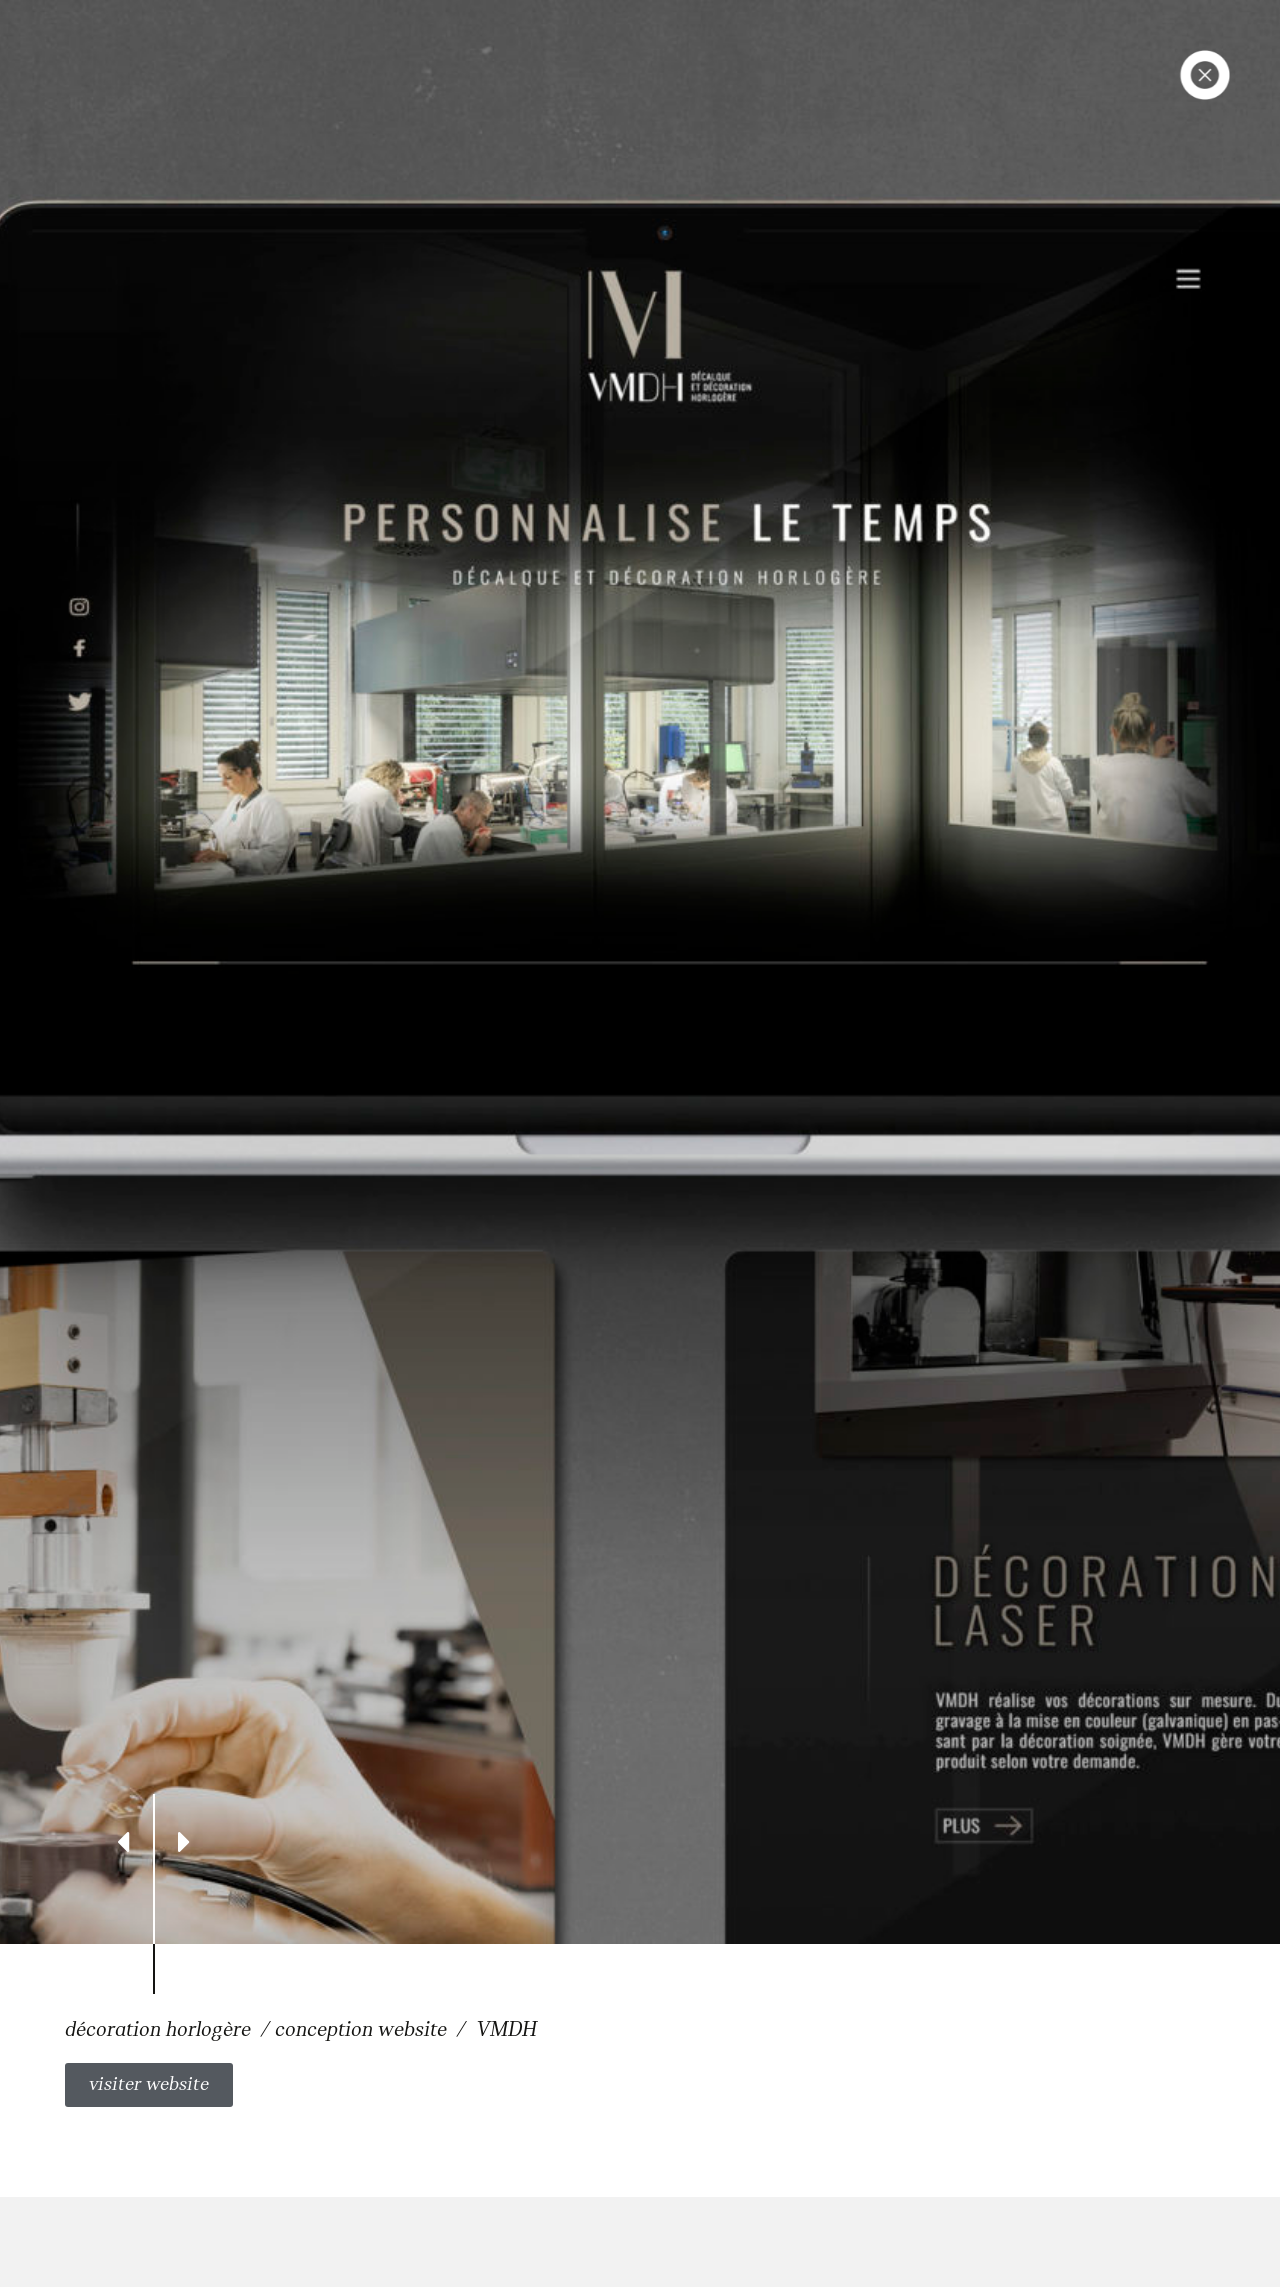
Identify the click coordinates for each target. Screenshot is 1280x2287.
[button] (149, 2085)
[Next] (184, 1840)
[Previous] (123, 1840)
